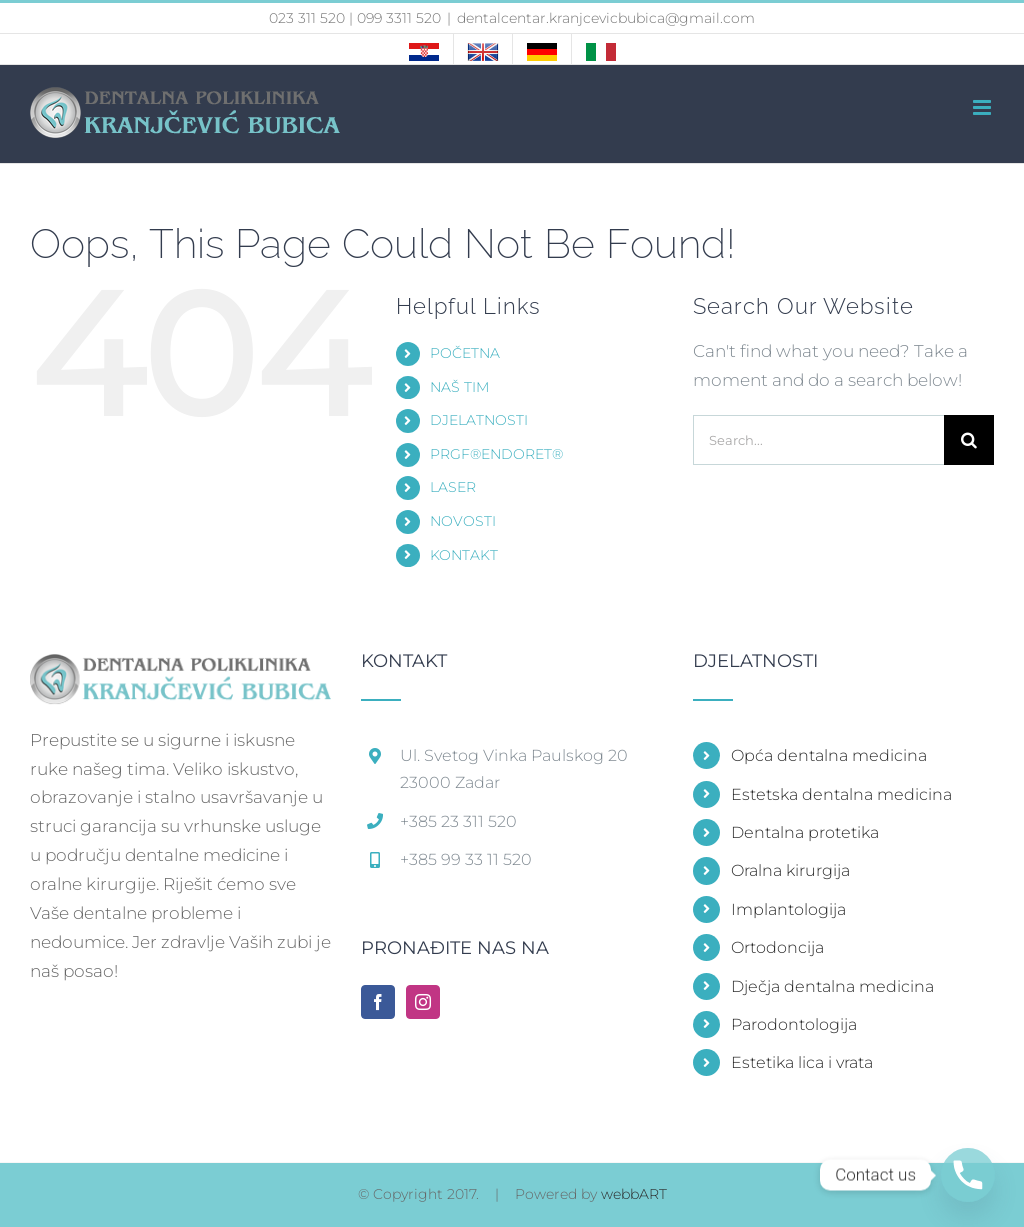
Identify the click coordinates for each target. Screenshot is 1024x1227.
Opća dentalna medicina (829, 755)
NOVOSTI (463, 521)
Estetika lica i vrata (802, 1062)
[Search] (969, 440)
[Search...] (818, 440)
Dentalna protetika (805, 832)
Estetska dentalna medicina (841, 794)
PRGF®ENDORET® (496, 454)
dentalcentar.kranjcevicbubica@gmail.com (606, 18)
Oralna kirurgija (790, 870)
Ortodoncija (777, 947)
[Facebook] (378, 1002)
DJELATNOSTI (479, 420)
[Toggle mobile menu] (983, 107)
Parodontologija (794, 1024)
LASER (453, 487)
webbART (634, 1194)
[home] (180, 666)
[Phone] (968, 1175)
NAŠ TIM (459, 387)
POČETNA (465, 353)
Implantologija (788, 909)
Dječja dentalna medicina (832, 986)
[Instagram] (423, 1002)
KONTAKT (464, 555)
